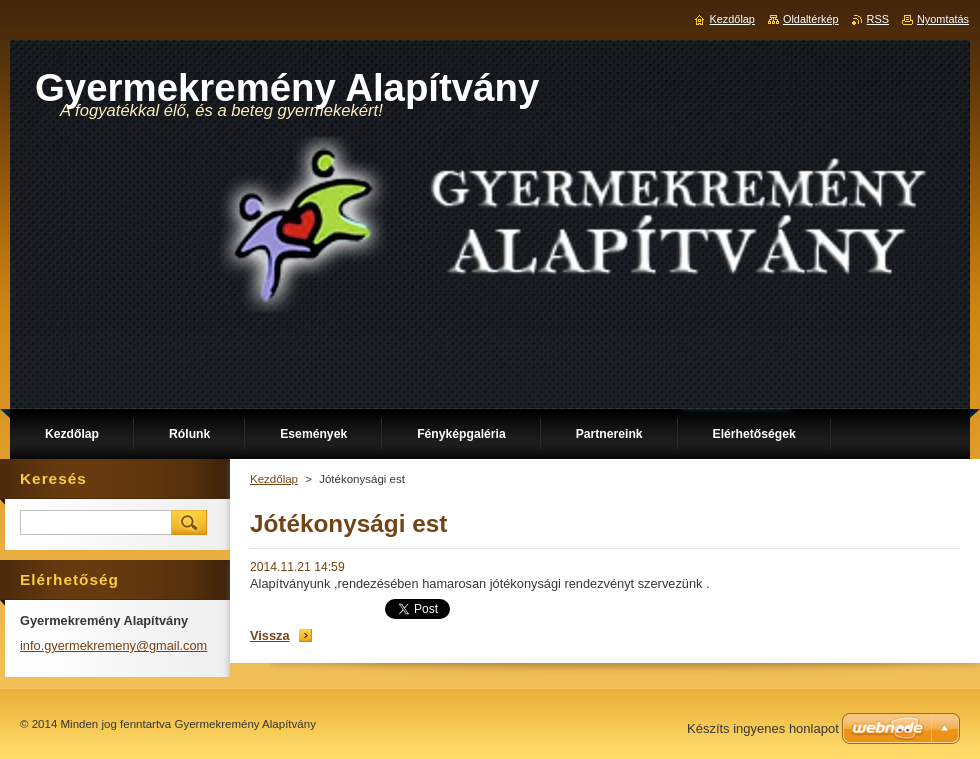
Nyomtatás (943, 19)
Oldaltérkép (811, 19)
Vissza (270, 635)
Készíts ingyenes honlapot (763, 728)
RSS (878, 19)
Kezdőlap (274, 479)
